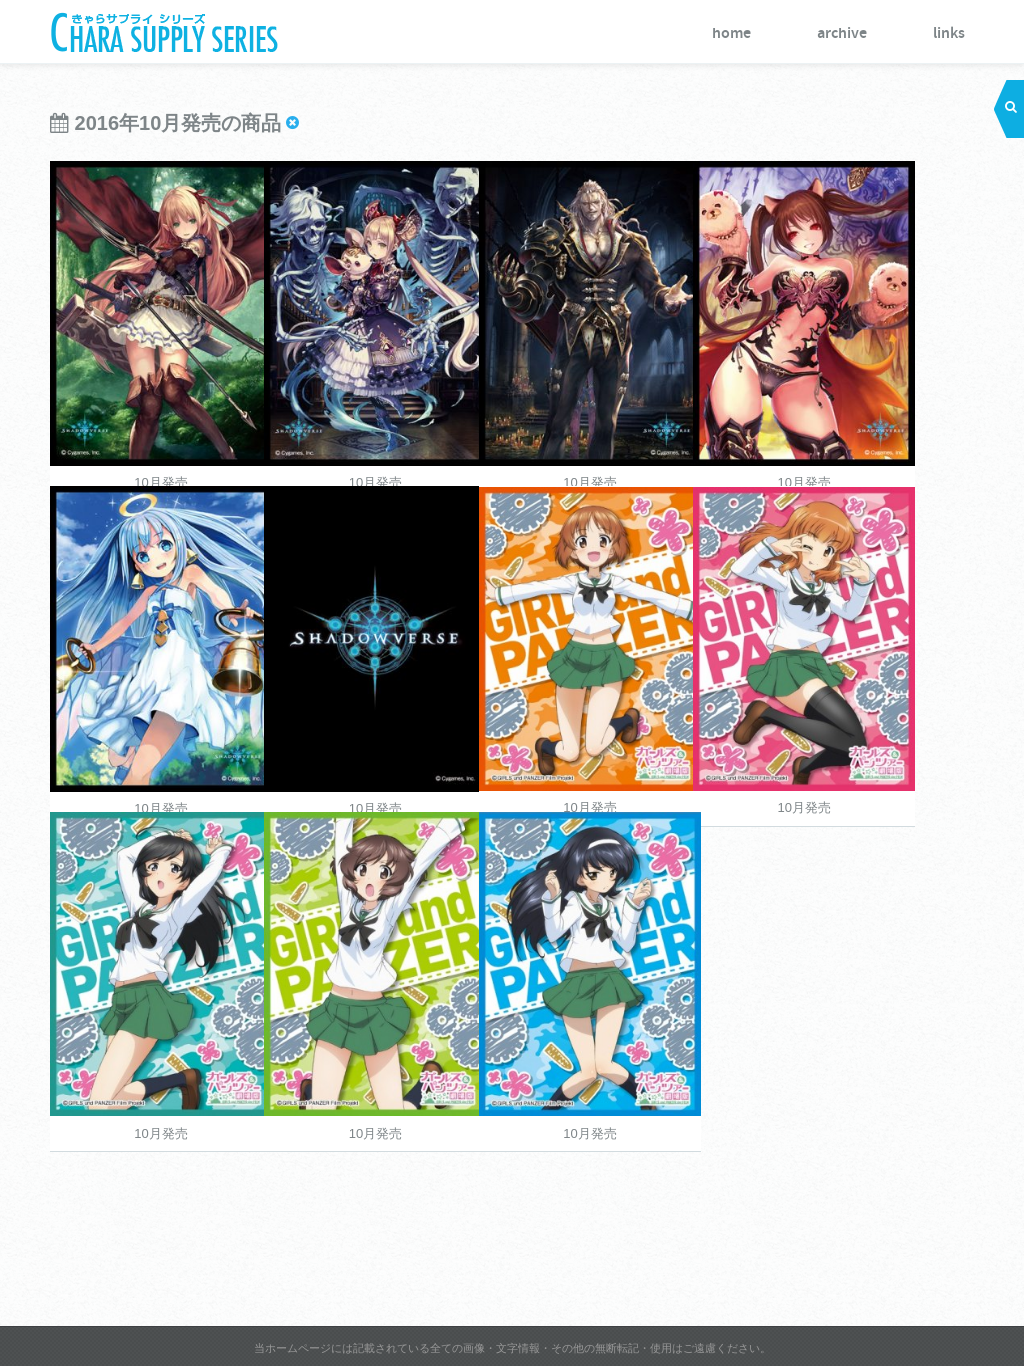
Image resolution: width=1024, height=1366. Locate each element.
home (731, 33)
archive (842, 33)
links (949, 33)
